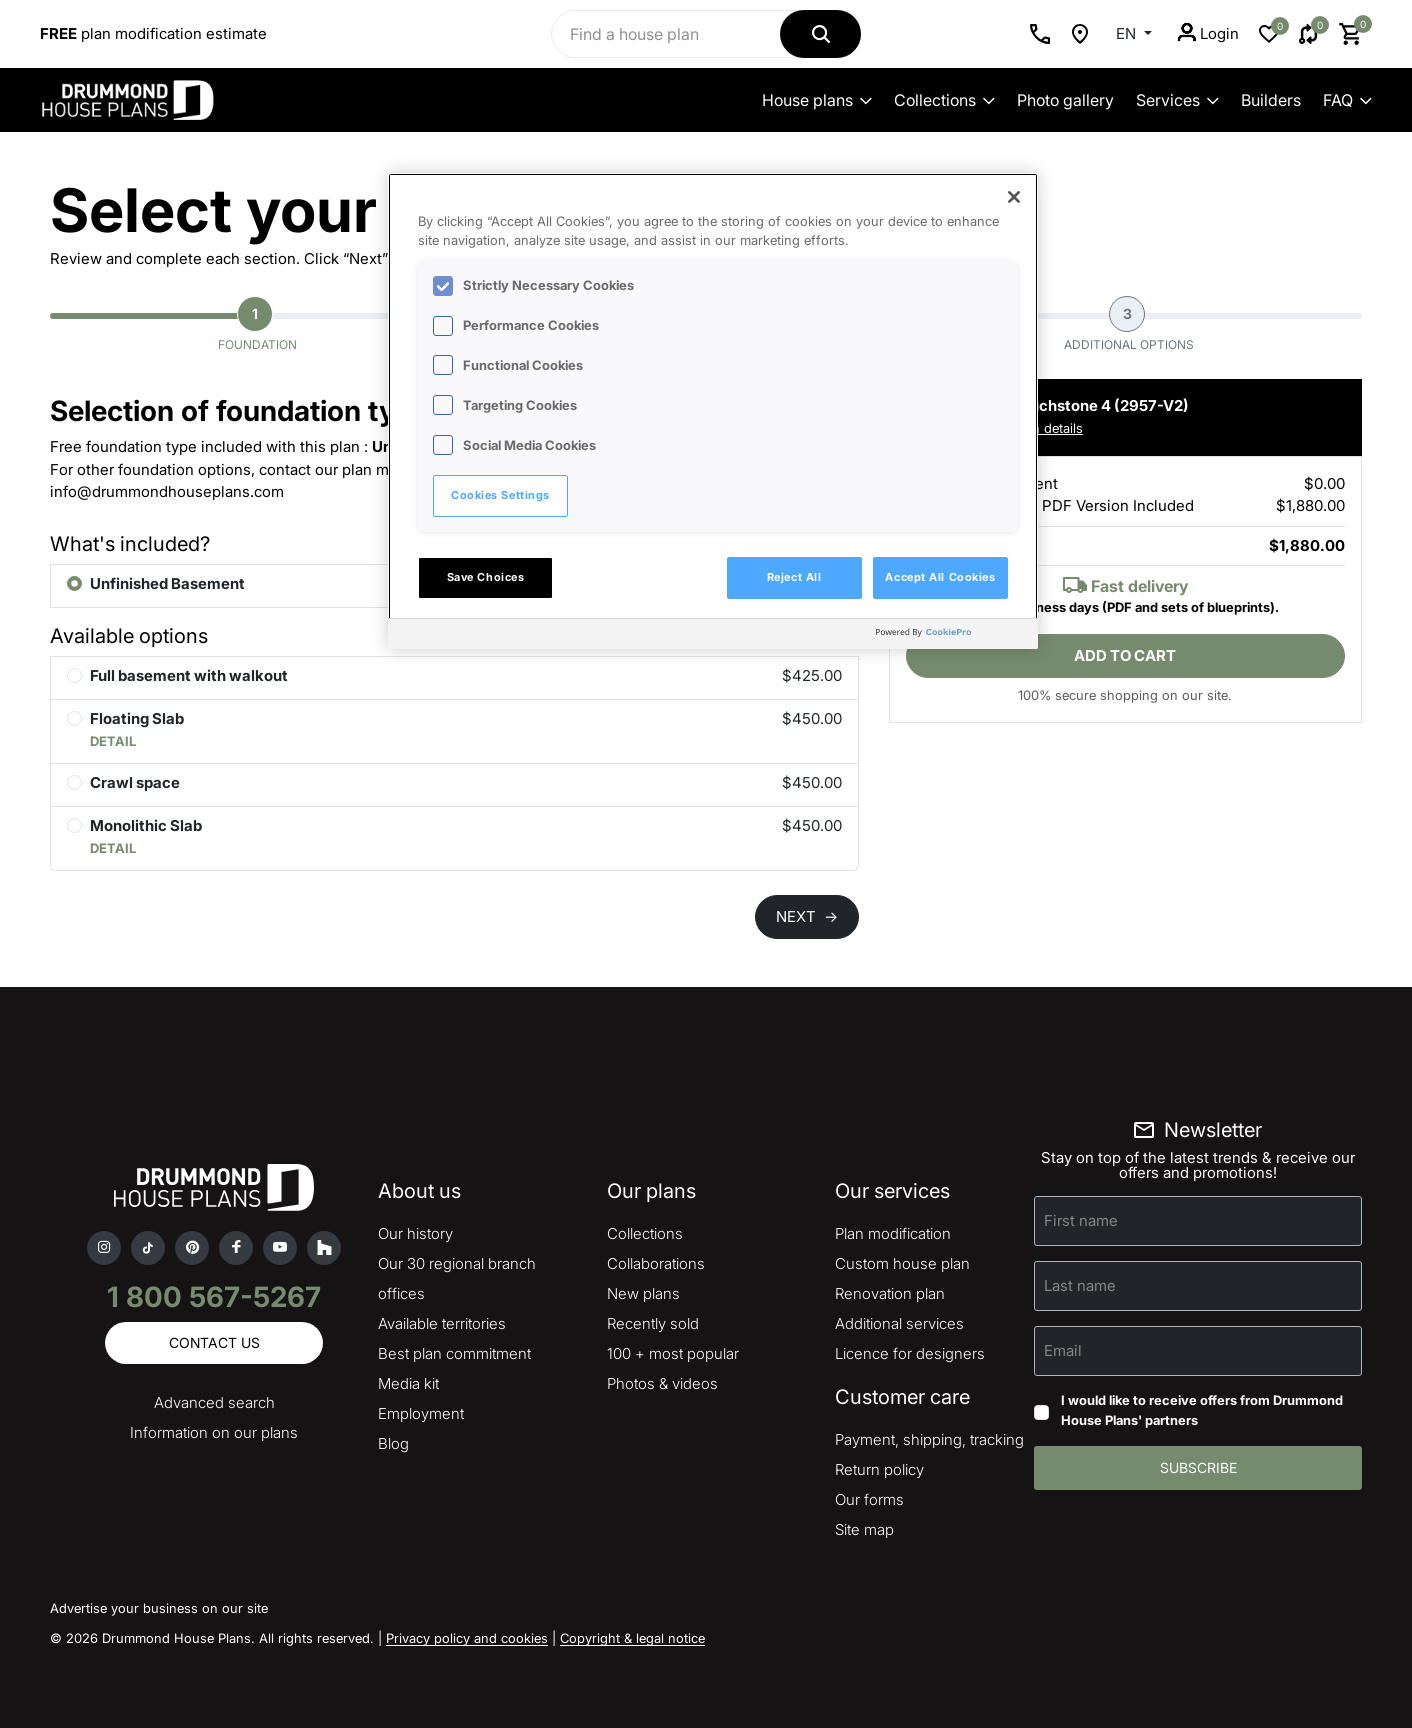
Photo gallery (1065, 100)
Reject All (794, 577)
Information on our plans (214, 1432)
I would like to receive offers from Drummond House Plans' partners (1202, 1410)
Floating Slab (137, 718)
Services (1177, 100)
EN (1128, 33)
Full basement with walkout (189, 675)
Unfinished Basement (167, 583)
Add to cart (1125, 655)
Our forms (869, 1499)
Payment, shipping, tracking (929, 1439)
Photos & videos (662, 1383)
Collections (944, 100)
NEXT (807, 916)
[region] (713, 411)
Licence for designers (910, 1353)
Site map (864, 1529)
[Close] (1014, 197)
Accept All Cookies (940, 577)
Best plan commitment (454, 1353)
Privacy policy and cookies (467, 1638)
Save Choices (486, 577)
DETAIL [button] (113, 741)
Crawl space (135, 782)
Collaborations (656, 1263)
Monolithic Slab (146, 825)
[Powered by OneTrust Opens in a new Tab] (952, 636)
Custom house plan (902, 1263)
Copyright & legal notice (632, 1638)
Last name (1080, 1285)
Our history (415, 1233)
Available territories (442, 1323)
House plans (817, 100)
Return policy (879, 1469)
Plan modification (893, 1233)
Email (1063, 1350)
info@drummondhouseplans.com (167, 491)
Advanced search (214, 1402)
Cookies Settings (500, 495)
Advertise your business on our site (159, 1608)
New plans (643, 1293)
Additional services (899, 1323)
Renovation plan (890, 1293)
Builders (1271, 100)
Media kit (408, 1383)
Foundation (257, 324)
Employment (421, 1413)
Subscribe (1198, 1467)
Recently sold (653, 1323)
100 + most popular (673, 1353)
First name (1081, 1220)
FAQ (1347, 100)
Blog (393, 1443)
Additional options (1129, 324)
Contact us (214, 1342)
